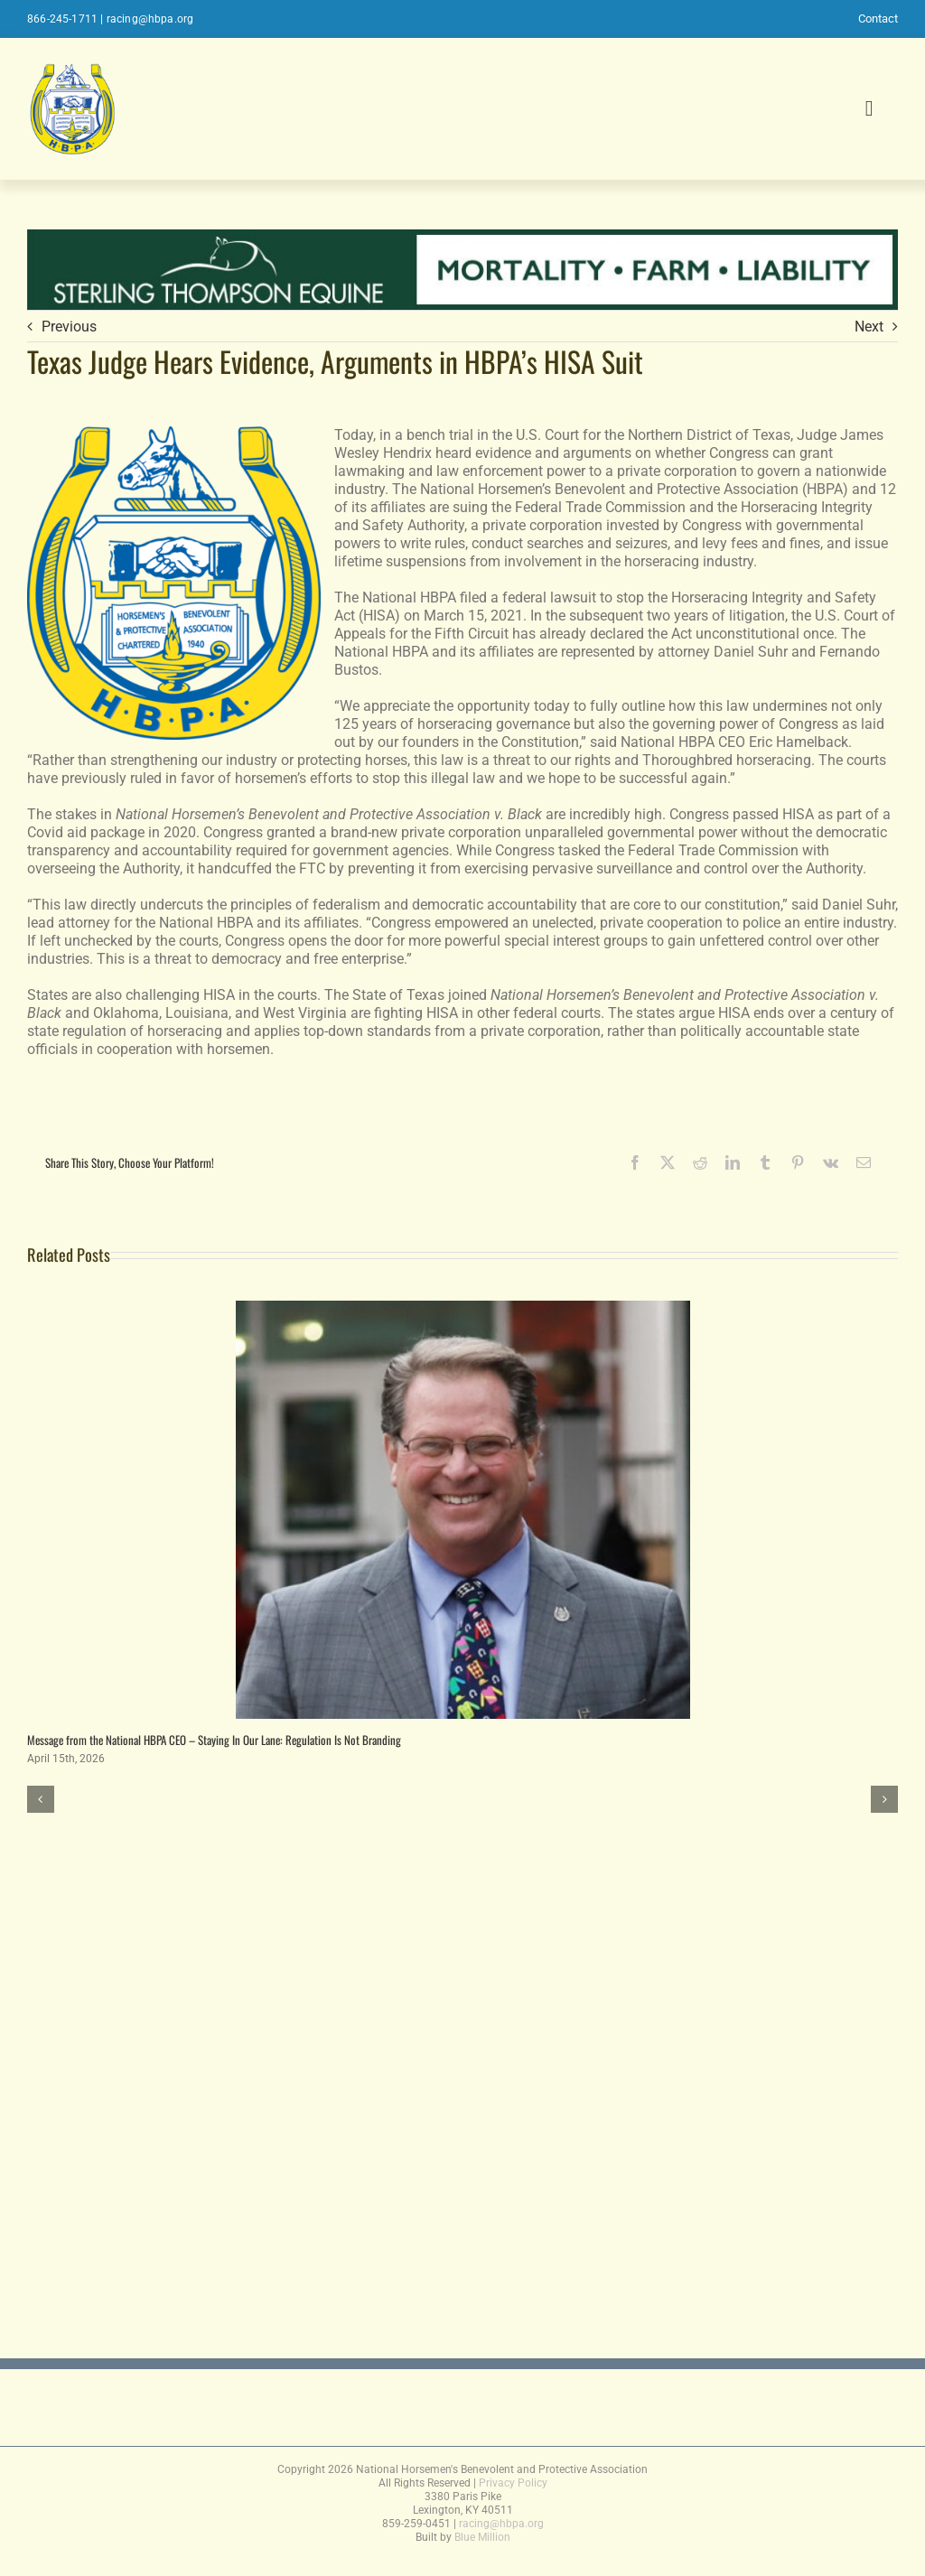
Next (869, 326)
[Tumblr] (765, 1162)
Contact (878, 18)
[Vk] (830, 1162)
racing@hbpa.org (150, 19)
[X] (667, 1162)
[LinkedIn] (732, 1162)
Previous (69, 326)
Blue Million (482, 2537)
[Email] (863, 1162)
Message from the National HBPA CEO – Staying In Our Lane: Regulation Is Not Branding (214, 1740)
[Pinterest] (797, 1162)
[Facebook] (635, 1162)
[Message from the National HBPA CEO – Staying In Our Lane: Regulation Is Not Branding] (463, 1309)
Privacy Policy (513, 2483)
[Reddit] (700, 1162)
